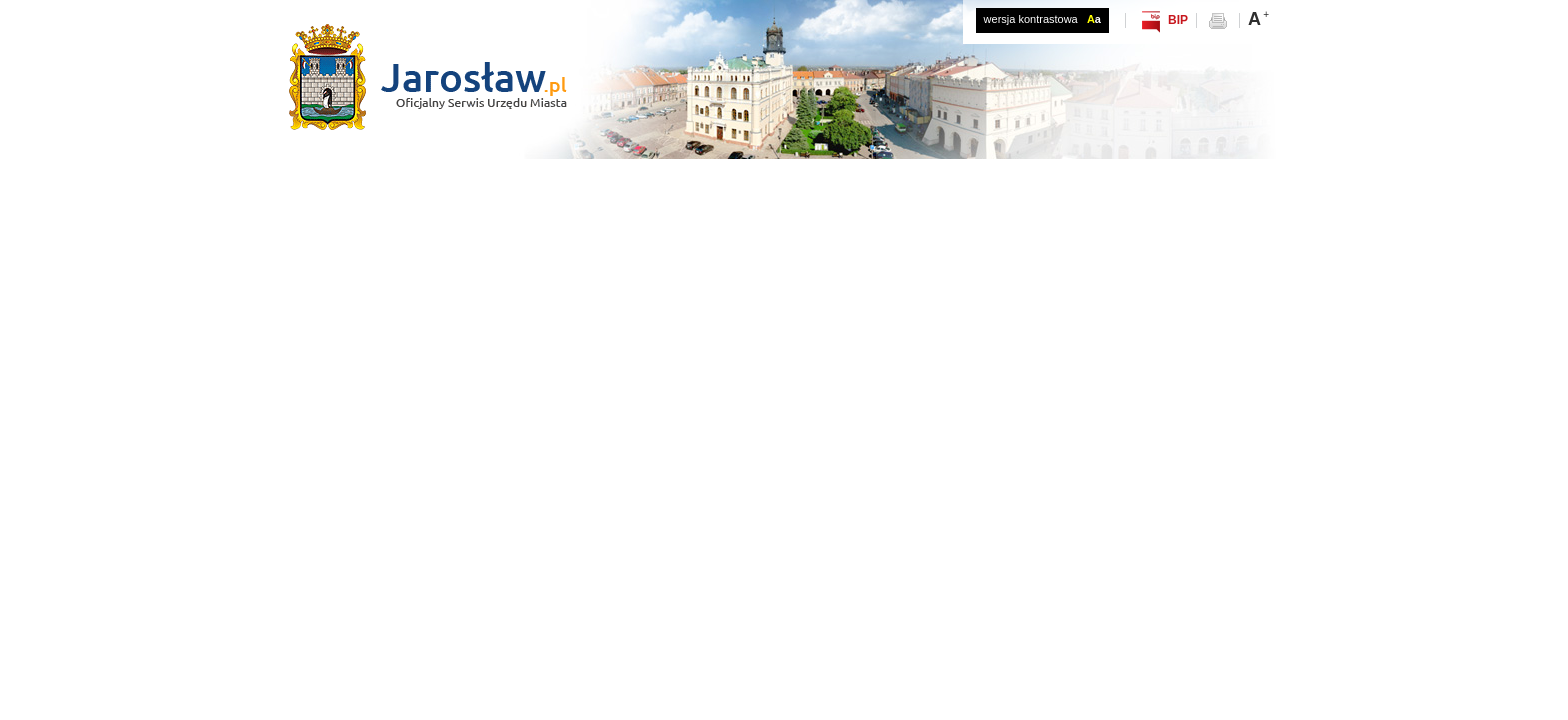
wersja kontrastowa (1042, 19)
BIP (1178, 20)
